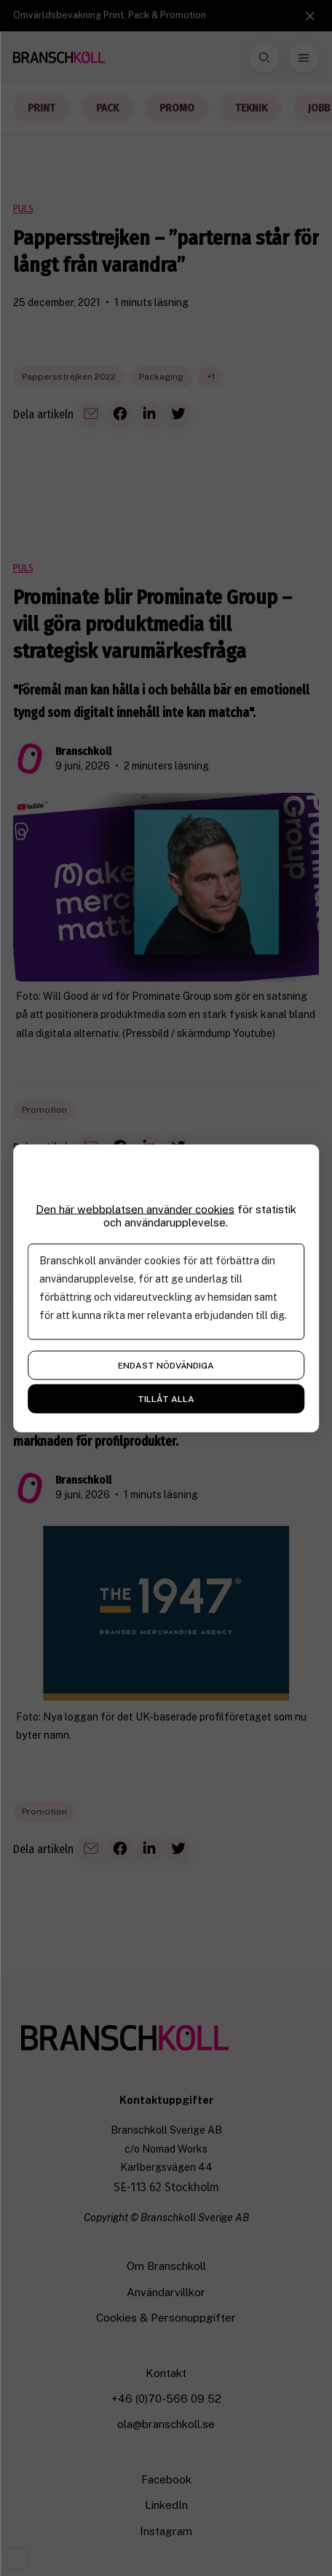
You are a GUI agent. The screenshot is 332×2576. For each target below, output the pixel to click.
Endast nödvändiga (166, 1365)
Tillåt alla (166, 1398)
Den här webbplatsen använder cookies (135, 1208)
